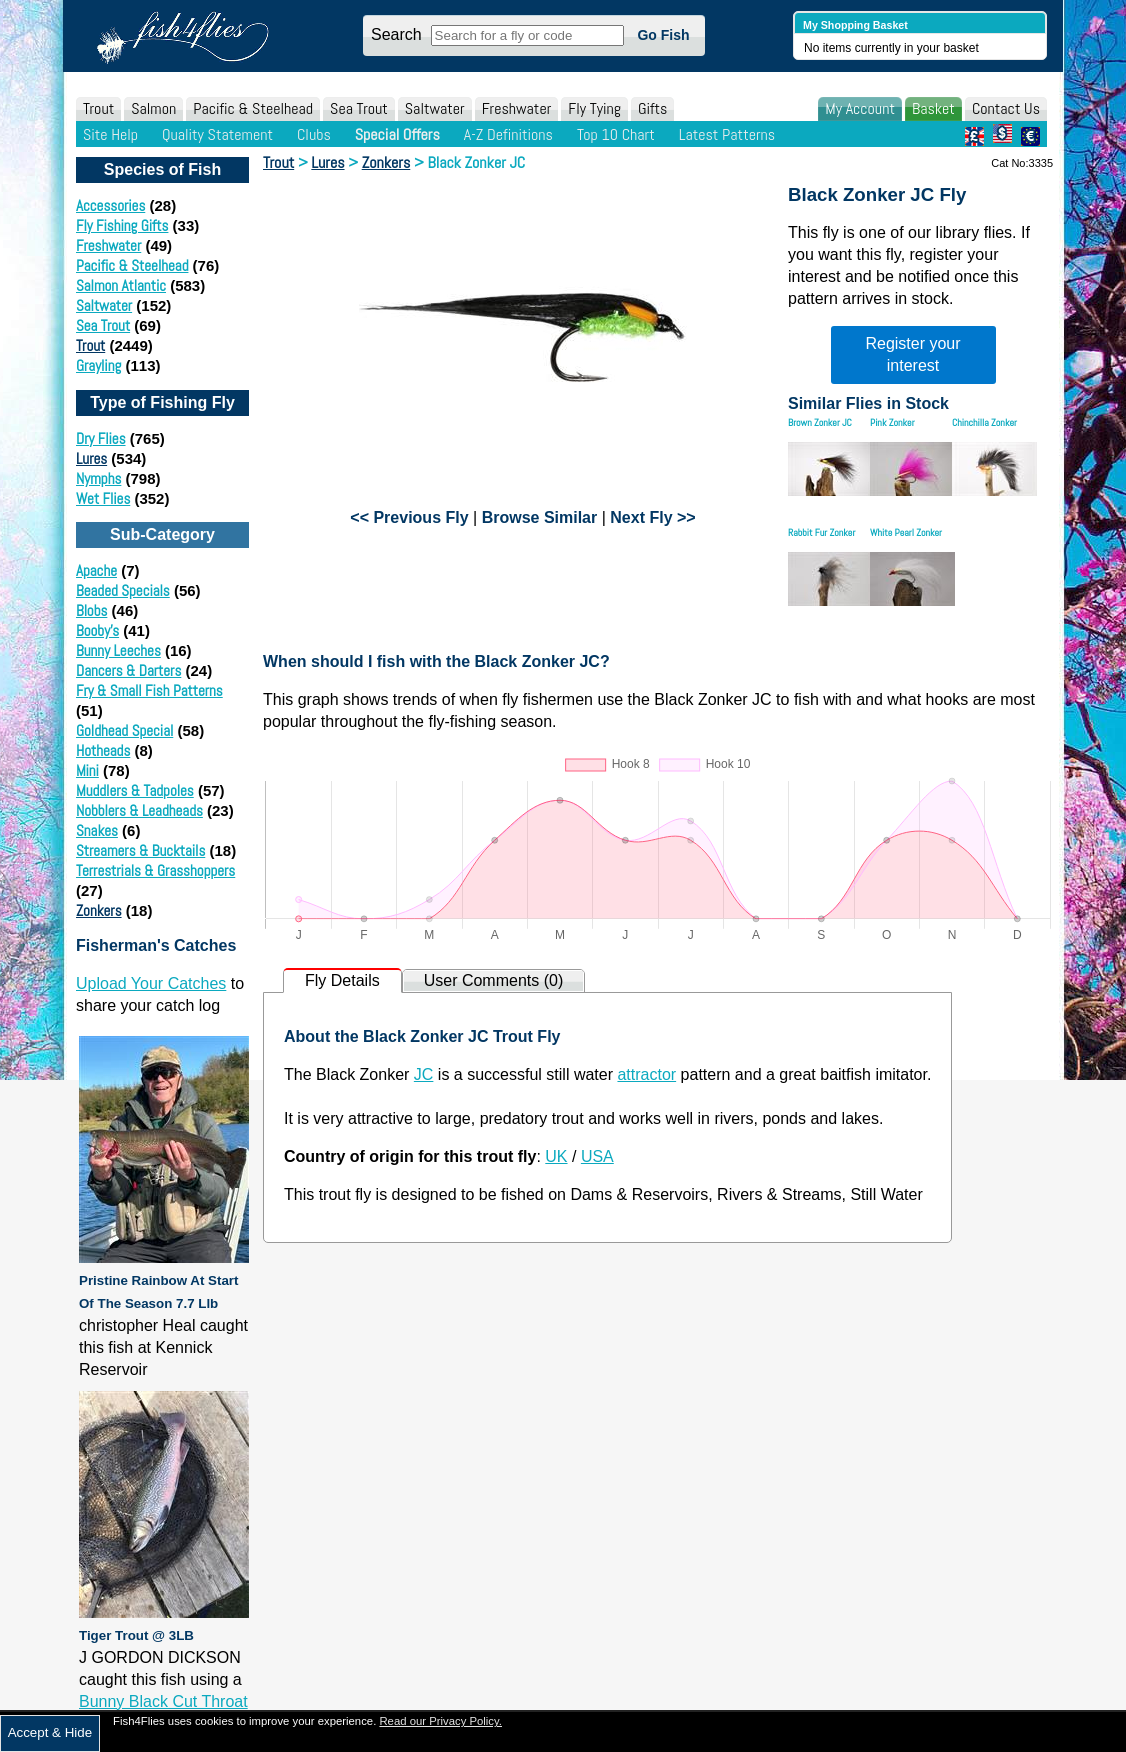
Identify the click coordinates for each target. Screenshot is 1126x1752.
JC (424, 1074)
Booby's (97, 630)
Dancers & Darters (128, 670)
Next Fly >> (652, 517)
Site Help (110, 134)
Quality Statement (217, 134)
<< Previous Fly (409, 517)
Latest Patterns (727, 134)
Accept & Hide (50, 1732)
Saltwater (435, 108)
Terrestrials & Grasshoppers (155, 870)
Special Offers (397, 134)
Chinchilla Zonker (984, 422)
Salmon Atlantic (121, 285)
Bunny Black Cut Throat (163, 1701)
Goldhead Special (124, 730)
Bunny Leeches (118, 650)
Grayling (98, 365)
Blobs (91, 610)
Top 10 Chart (616, 134)
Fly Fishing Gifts (122, 225)
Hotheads (103, 750)
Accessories (110, 205)
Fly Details (342, 980)
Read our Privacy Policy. (440, 1721)
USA (597, 1156)
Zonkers (99, 910)
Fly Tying (594, 108)
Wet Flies (103, 498)
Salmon (153, 108)
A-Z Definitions (508, 134)
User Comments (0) (494, 980)
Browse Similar (540, 517)
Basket (933, 108)
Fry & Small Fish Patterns (149, 690)
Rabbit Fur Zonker (821, 532)
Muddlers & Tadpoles (135, 790)
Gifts (652, 108)
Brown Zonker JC (820, 422)
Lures (91, 458)
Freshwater (517, 108)
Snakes (97, 830)
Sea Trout (359, 108)
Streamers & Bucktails (140, 850)
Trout (98, 108)
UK (556, 1156)
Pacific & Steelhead (253, 108)
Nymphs (98, 478)
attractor (646, 1074)
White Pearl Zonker (906, 532)
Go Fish (663, 35)
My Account (860, 108)
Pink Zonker (892, 422)
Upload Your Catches (151, 983)
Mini (87, 770)
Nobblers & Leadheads (139, 810)
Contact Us (1006, 108)
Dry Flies (101, 438)
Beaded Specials (123, 590)
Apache (96, 570)
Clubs (314, 134)
